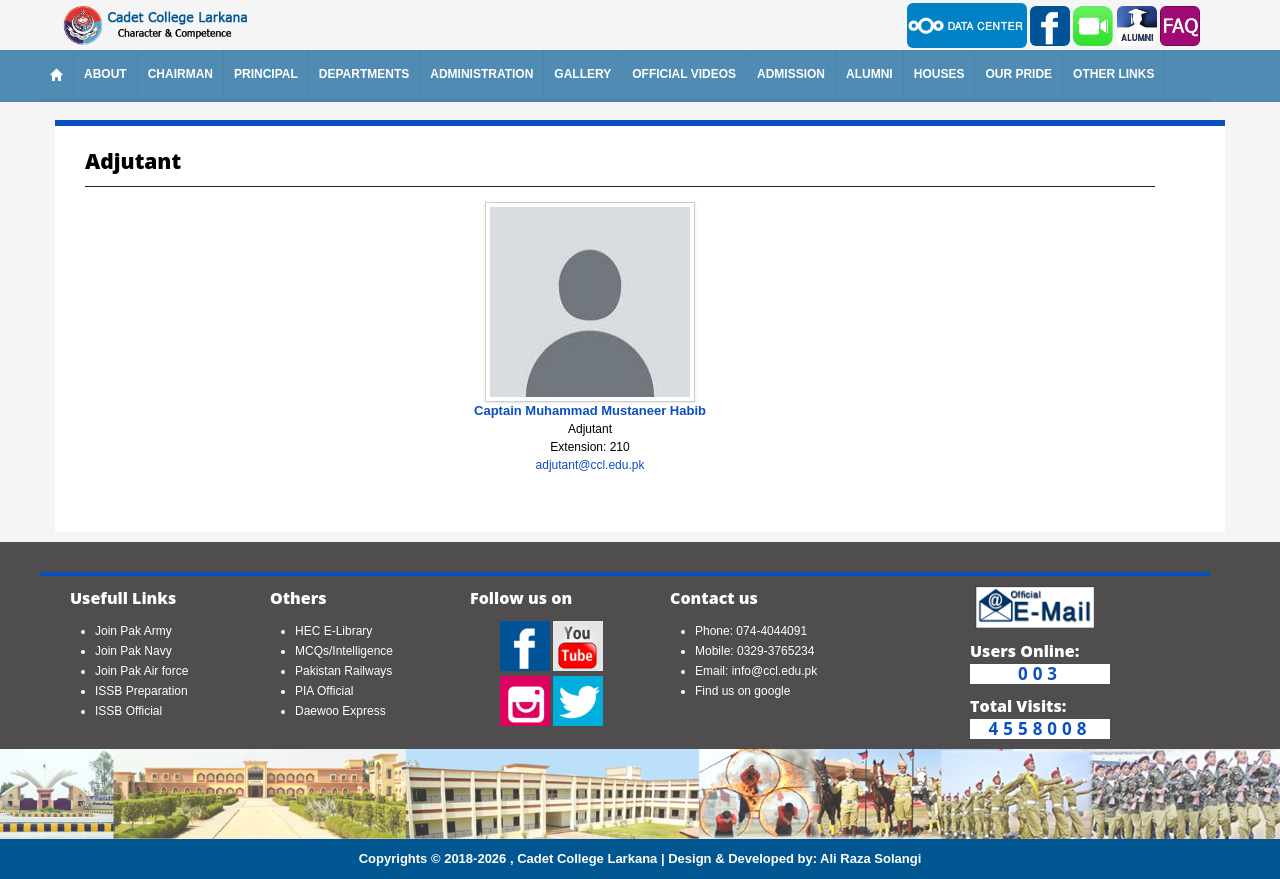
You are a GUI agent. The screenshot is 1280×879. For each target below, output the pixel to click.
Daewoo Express (340, 711)
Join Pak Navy (133, 651)
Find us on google (742, 691)
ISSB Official (128, 711)
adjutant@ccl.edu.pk (590, 465)
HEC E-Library (333, 631)
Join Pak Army (133, 631)
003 (1040, 674)
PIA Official (324, 691)
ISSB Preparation (141, 691)
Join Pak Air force (141, 671)
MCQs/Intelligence (344, 651)
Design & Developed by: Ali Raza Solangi (794, 858)
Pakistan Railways (343, 671)
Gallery (582, 74)
